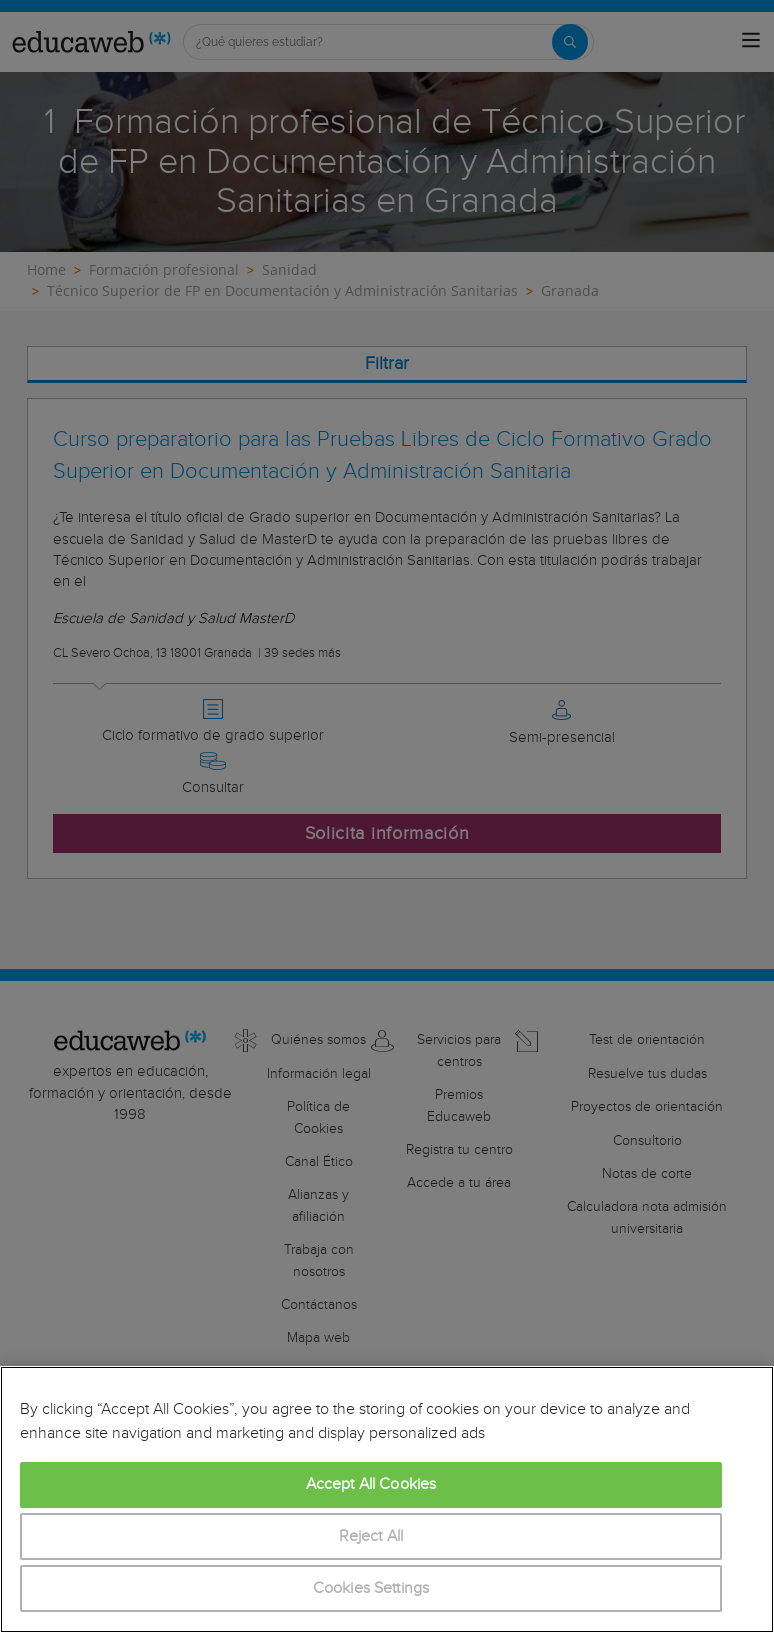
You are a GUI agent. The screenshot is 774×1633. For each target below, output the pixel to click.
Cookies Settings (371, 1588)
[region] (387, 1499)
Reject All (371, 1536)
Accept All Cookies (371, 1484)
